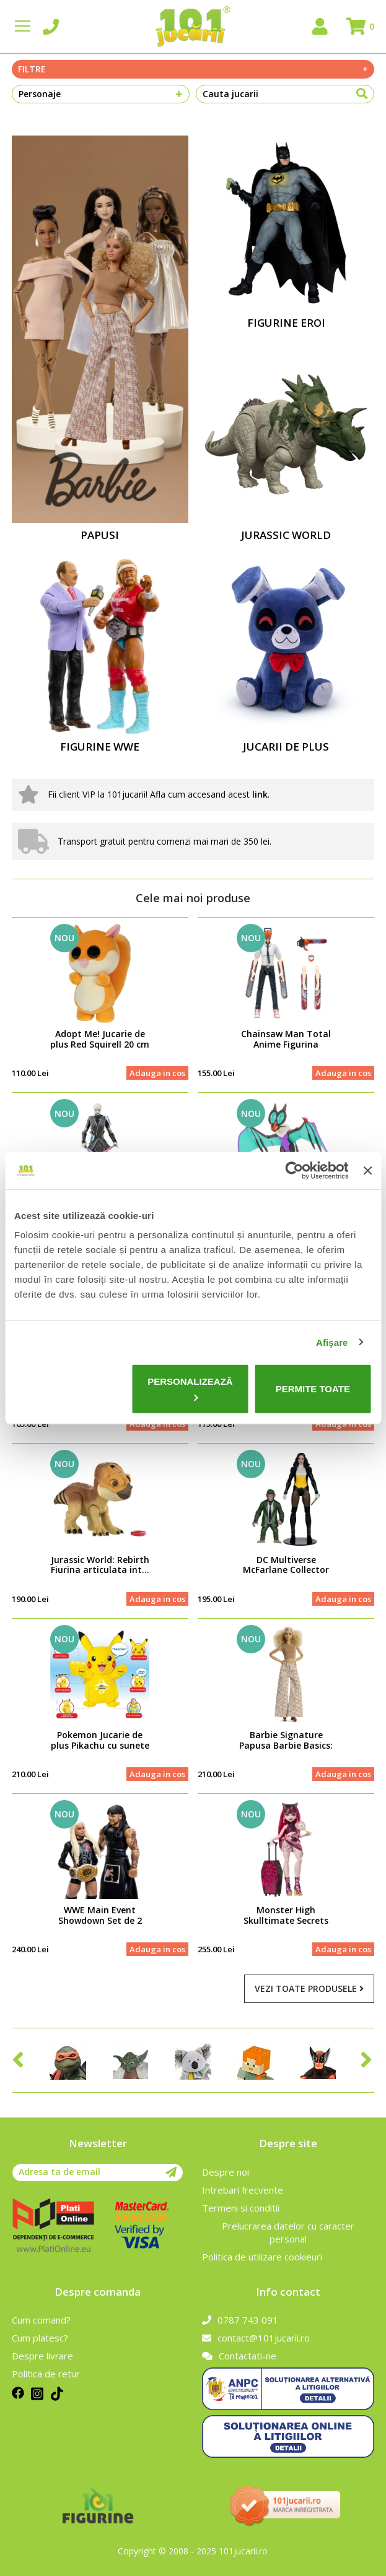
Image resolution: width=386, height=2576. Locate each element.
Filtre (193, 69)
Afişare (332, 1342)
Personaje (101, 94)
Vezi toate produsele (309, 1988)
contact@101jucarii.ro (256, 2338)
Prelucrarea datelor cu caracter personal (288, 2232)
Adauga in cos (157, 1073)
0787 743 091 (240, 2320)
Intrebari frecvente (242, 2190)
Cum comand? (41, 2320)
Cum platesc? (40, 2338)
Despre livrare (42, 2356)
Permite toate (313, 1389)
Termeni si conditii (240, 2208)
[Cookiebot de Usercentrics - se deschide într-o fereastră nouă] (294, 1170)
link (260, 794)
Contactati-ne (239, 2356)
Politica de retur (46, 2373)
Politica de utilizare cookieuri (262, 2257)
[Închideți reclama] (367, 1170)
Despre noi (225, 2172)
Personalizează (190, 1388)
